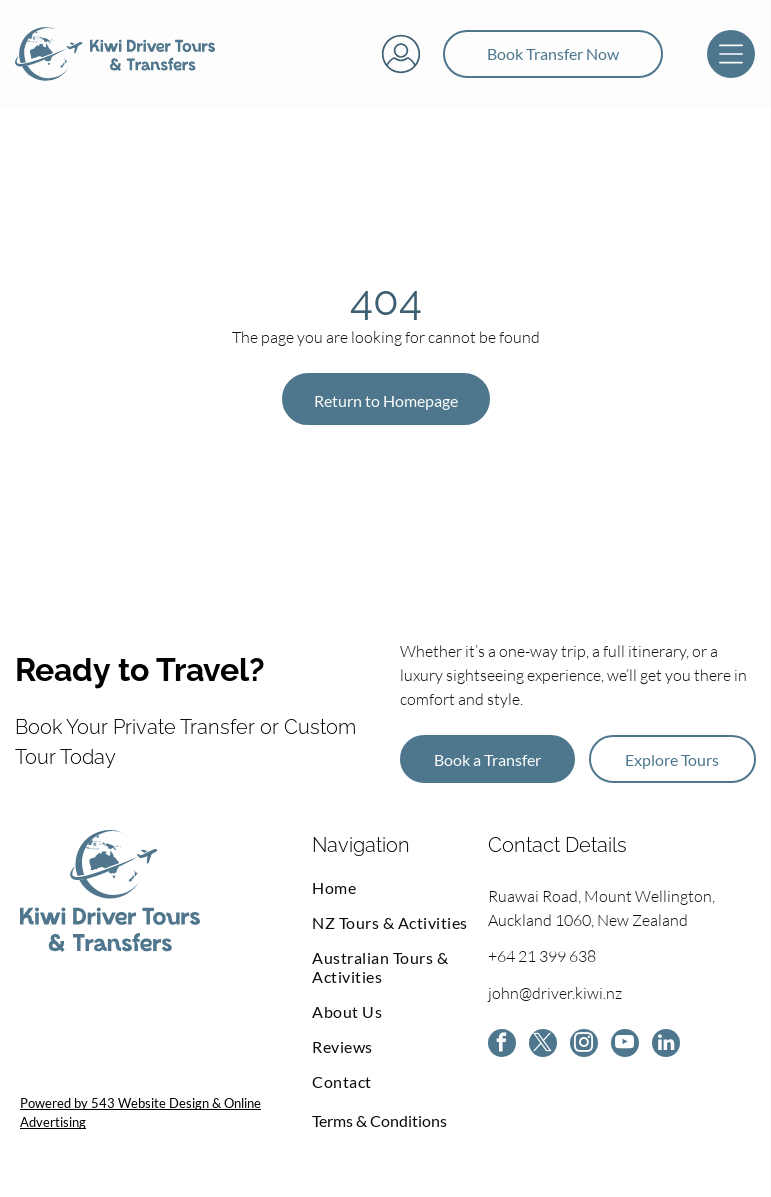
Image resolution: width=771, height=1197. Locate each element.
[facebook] (502, 1045)
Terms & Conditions (379, 1120)
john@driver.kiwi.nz (555, 993)
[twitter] (543, 1045)
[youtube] (625, 1045)
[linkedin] (666, 1045)
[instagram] (584, 1045)
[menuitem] (399, 887)
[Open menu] (731, 54)
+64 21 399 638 (542, 956)
